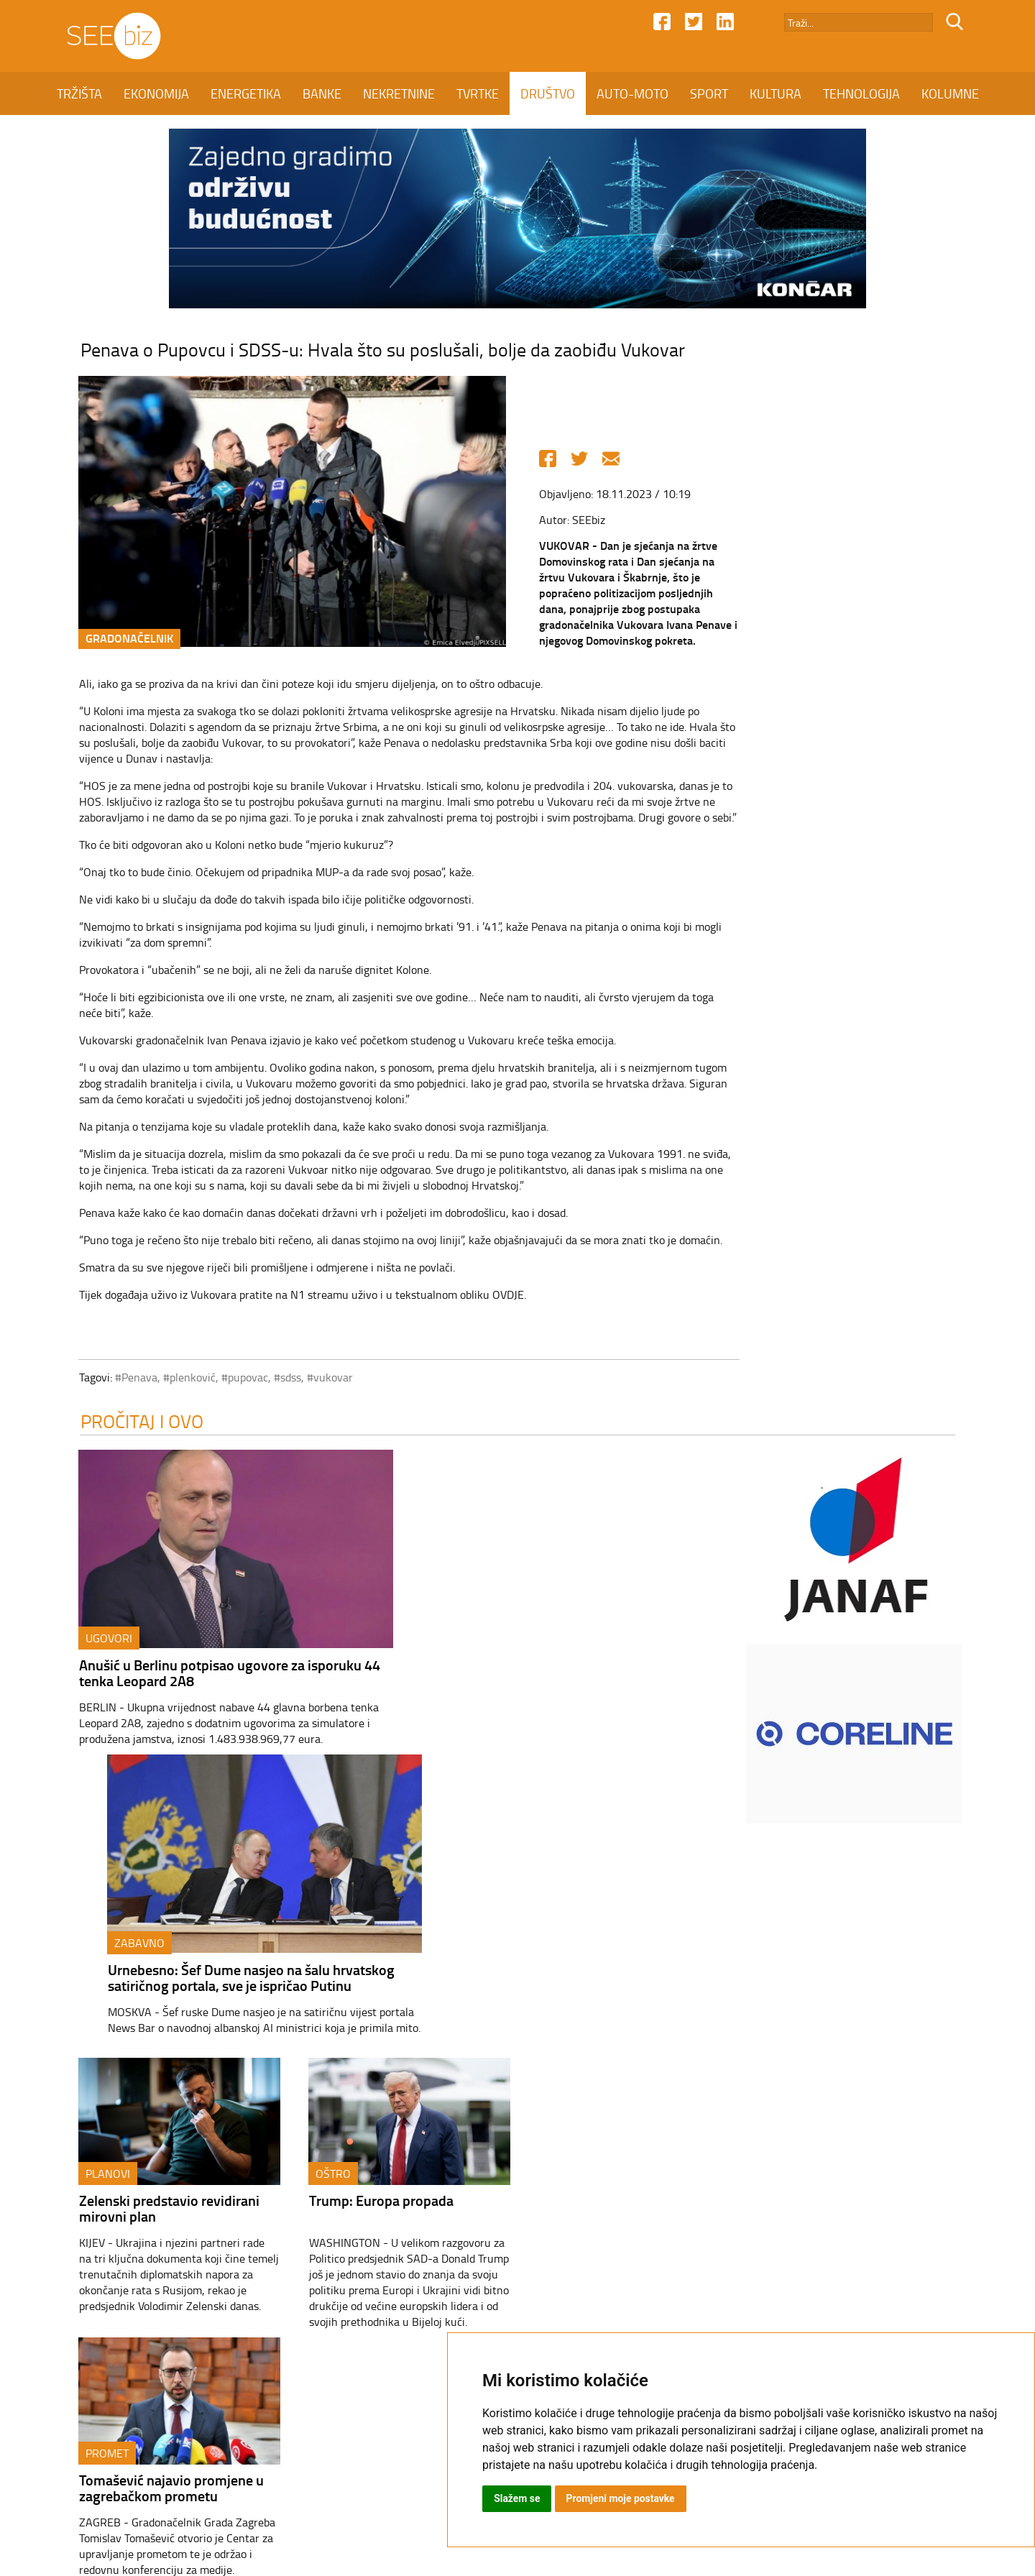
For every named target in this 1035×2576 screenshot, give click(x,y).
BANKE (322, 93)
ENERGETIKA (246, 93)
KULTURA (775, 93)
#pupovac (238, 1378)
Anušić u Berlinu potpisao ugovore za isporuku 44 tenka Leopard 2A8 (223, 1674)
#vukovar (323, 1378)
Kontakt (386, 2452)
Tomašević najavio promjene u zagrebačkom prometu (625, 1922)
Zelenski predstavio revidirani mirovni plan (163, 1922)
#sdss (281, 1378)
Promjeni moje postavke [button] (621, 2498)
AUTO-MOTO (632, 93)
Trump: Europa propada (375, 1914)
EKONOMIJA (156, 93)
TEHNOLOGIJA (861, 93)
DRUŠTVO (547, 93)
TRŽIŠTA (79, 93)
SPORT (709, 93)
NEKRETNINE (399, 93)
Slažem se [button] (517, 2498)
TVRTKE (477, 93)
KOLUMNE (950, 93)
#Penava (130, 1378)
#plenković (183, 1378)
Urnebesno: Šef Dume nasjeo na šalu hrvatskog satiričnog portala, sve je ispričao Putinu (561, 1674)
